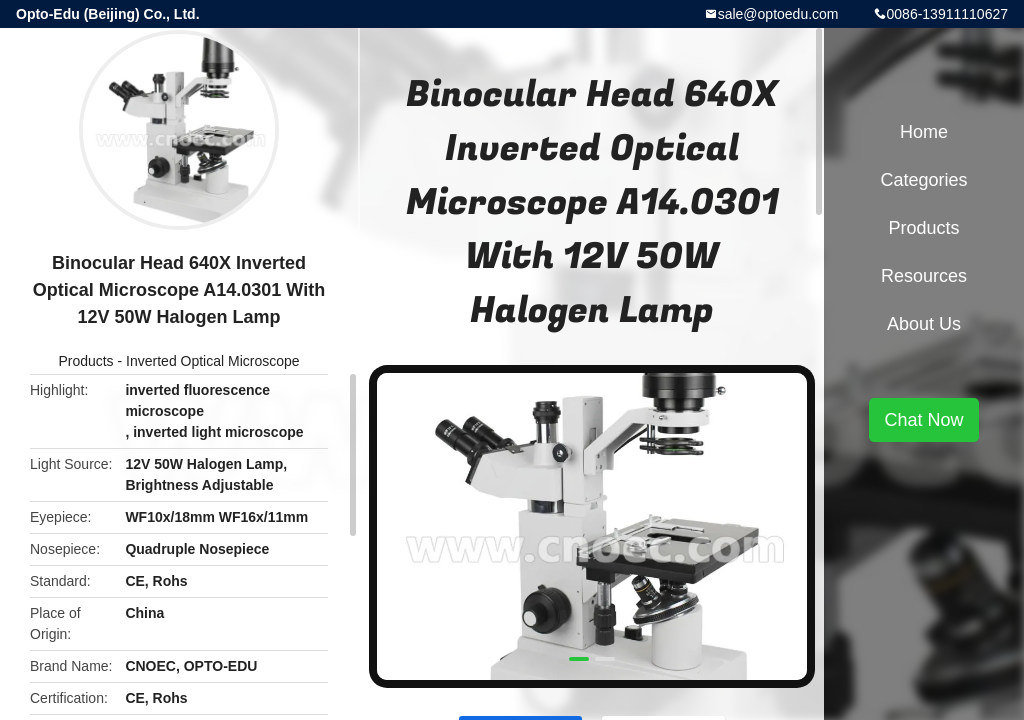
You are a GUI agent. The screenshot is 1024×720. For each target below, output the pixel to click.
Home (924, 132)
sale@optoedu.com (778, 14)
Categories (923, 180)
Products (85, 361)
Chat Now (923, 420)
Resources (924, 276)
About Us (924, 324)
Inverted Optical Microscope (213, 361)
